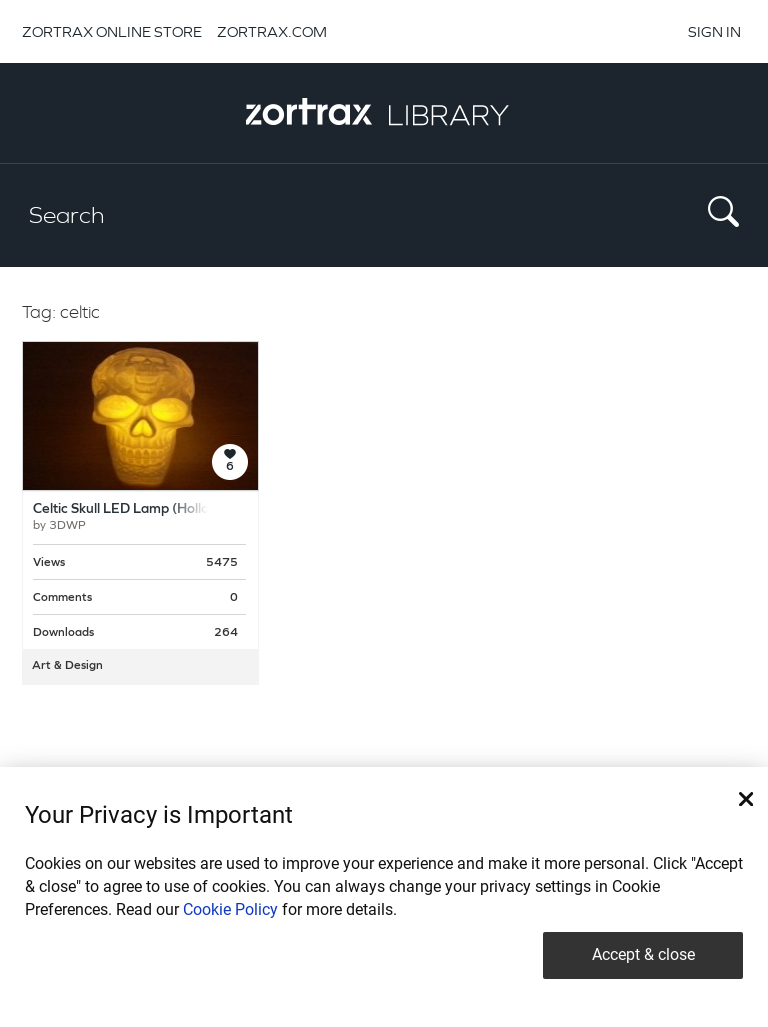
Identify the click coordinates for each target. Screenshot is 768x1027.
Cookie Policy (230, 909)
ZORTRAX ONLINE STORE (112, 31)
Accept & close (643, 954)
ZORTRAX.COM (272, 31)
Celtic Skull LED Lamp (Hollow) (129, 509)
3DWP (67, 526)
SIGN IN (714, 31)
